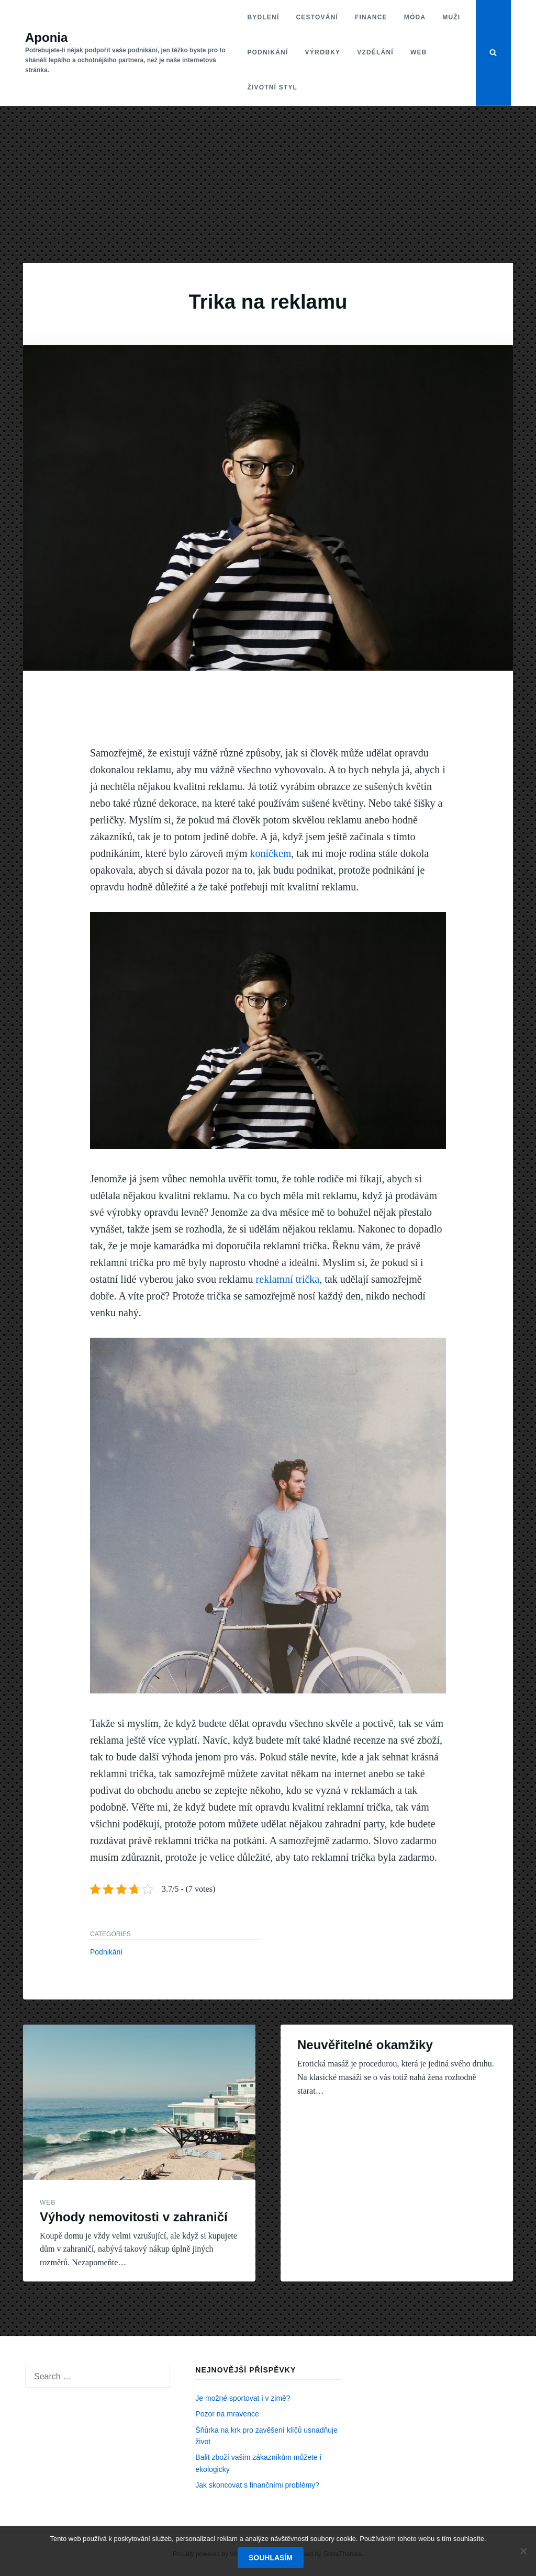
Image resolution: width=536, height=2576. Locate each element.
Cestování (317, 17)
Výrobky (323, 52)
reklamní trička (288, 1279)
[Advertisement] (268, 184)
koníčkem (269, 853)
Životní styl (272, 87)
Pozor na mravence (227, 2414)
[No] (523, 2551)
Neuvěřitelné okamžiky (365, 2045)
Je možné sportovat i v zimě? (242, 2398)
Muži (451, 17)
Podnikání (267, 52)
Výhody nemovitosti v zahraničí (134, 2217)
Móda (415, 17)
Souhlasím (271, 2558)
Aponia (46, 37)
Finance (371, 17)
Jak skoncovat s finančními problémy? (257, 2485)
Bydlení (263, 17)
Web (418, 52)
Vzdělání (375, 52)
